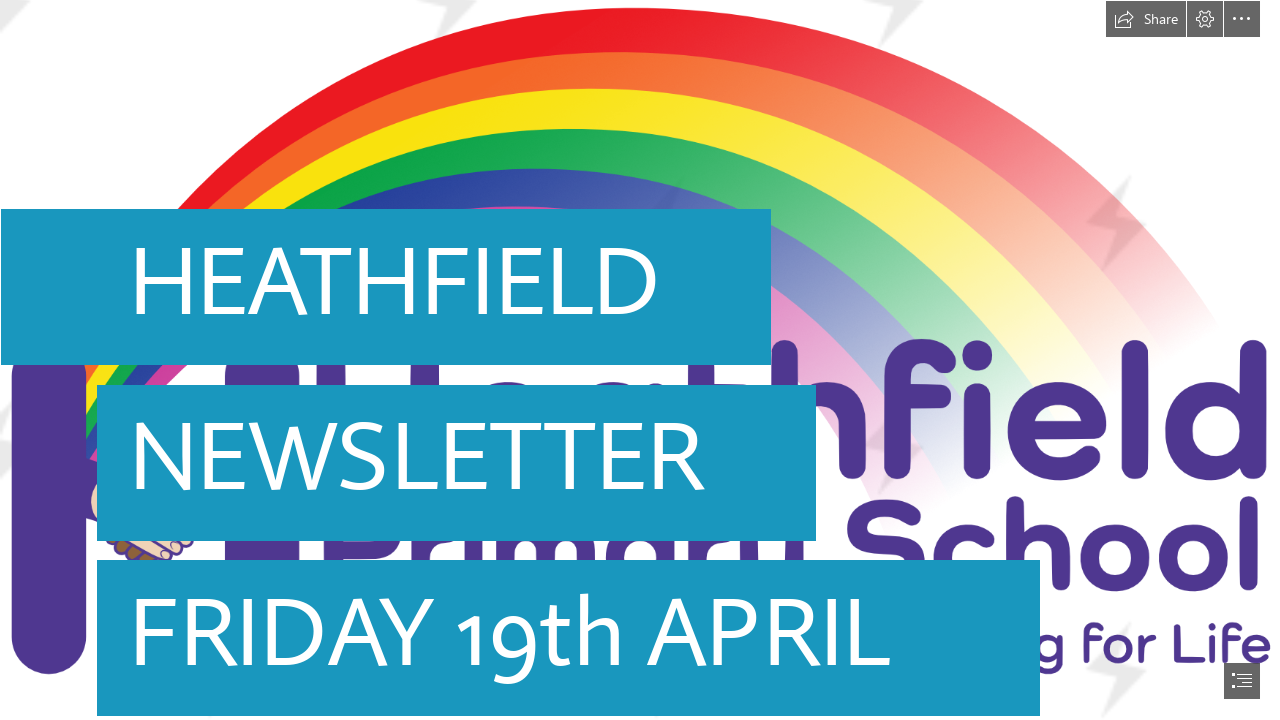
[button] (1146, 19)
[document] (640, 360)
